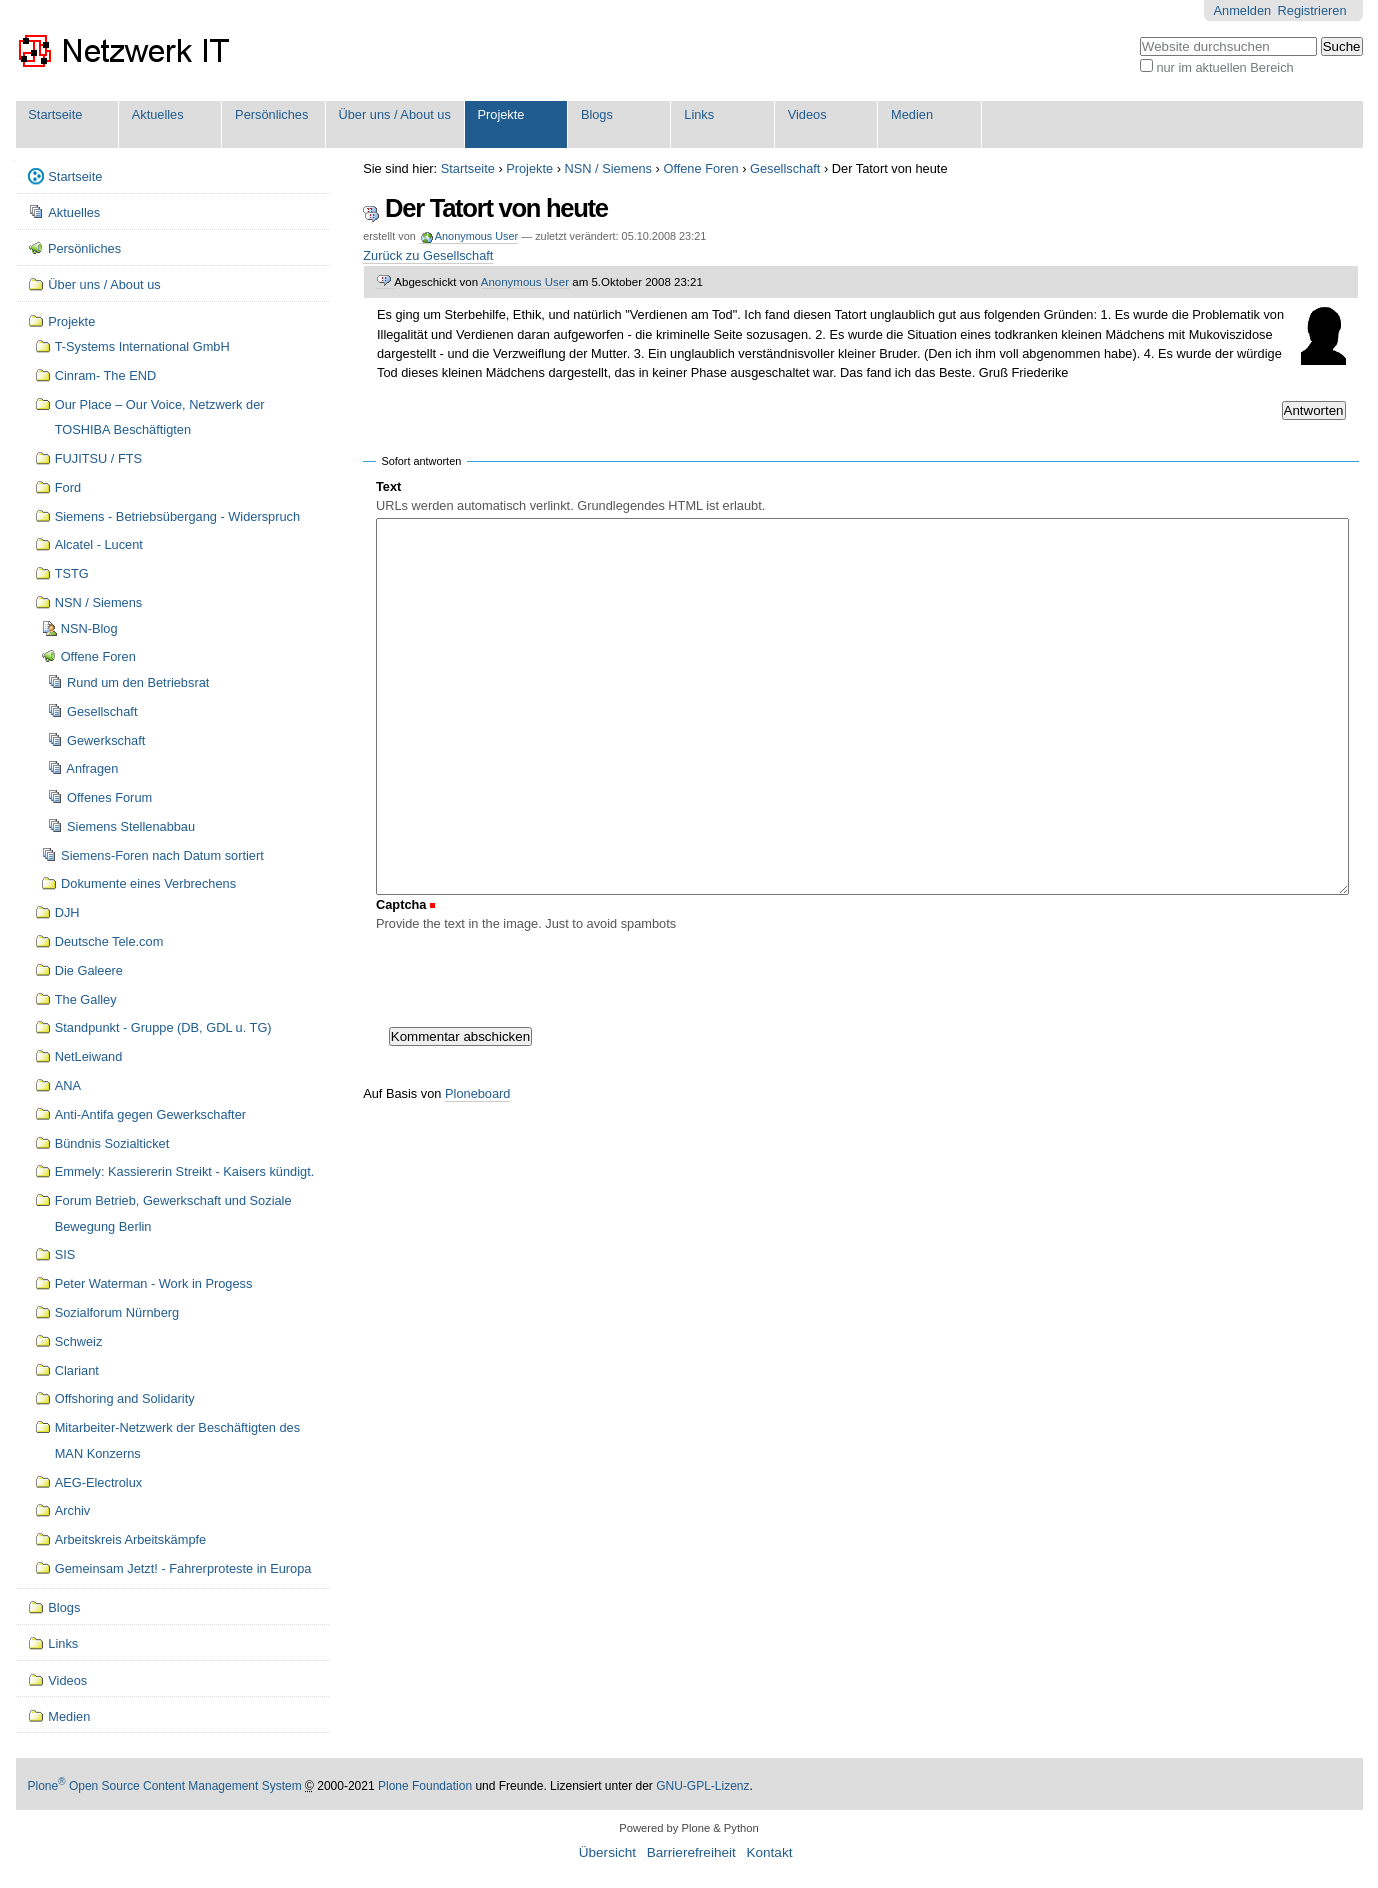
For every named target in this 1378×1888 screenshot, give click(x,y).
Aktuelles (158, 114)
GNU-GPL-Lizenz (702, 1786)
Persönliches (271, 114)
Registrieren (1312, 10)
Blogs (597, 114)
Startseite (55, 114)
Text (388, 486)
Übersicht (607, 1852)
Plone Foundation (425, 1786)
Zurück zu (428, 255)
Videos (807, 114)
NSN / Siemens (608, 168)
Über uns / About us (394, 114)
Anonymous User (475, 236)
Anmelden (1243, 10)
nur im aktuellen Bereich (1224, 67)
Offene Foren (700, 168)
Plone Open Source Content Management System (165, 1786)
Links (699, 114)
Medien (912, 114)
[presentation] (528, 975)
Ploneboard (477, 1093)
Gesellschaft (785, 168)
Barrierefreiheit (691, 1852)
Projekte (500, 114)
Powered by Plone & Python (688, 1828)
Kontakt (769, 1852)
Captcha (401, 904)
